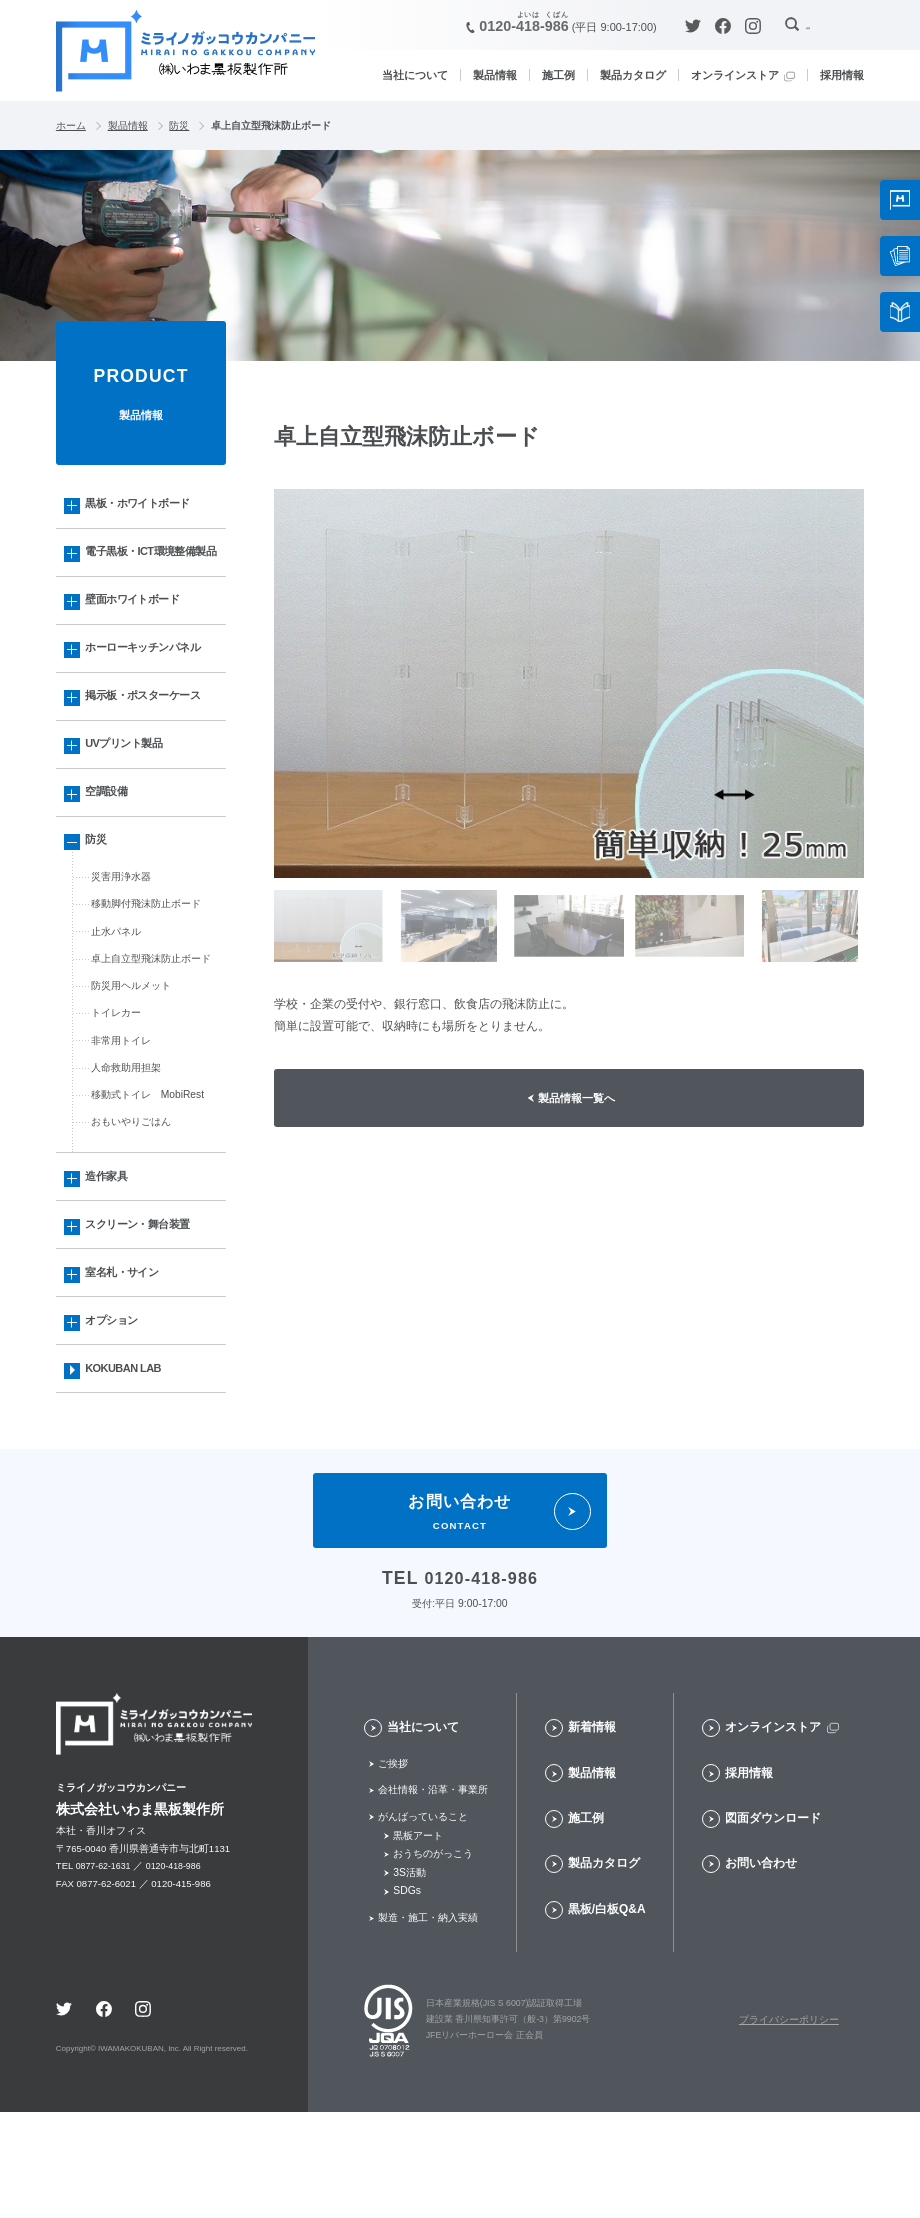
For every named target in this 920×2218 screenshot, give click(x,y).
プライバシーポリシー (789, 2125)
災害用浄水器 (124, 936)
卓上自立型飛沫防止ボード (157, 1025)
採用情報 (842, 75)
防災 (179, 125)
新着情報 (592, 1832)
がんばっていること (423, 1921)
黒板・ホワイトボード (145, 507)
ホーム (71, 125)
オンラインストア (735, 75)
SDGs (407, 1996)
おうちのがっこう (433, 1958)
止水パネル (118, 995)
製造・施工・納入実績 (428, 2022)
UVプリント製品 (130, 790)
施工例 (558, 75)
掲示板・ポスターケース (150, 738)
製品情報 (495, 75)
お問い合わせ (761, 1969)
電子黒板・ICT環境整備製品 (148, 570)
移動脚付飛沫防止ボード (151, 966)
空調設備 (111, 842)
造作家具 (111, 1259)
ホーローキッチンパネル (150, 685)
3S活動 (409, 1977)
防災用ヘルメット (135, 1054)
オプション (116, 1416)
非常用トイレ (124, 1114)
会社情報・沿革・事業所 (433, 1894)
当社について (415, 75)
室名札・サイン (128, 1364)
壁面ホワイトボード (139, 633)
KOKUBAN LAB (129, 1469)
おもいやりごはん (135, 1203)
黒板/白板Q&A (607, 2014)
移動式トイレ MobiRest (153, 1173)
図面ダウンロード (773, 1923)
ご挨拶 (393, 1868)
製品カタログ (633, 75)
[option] (569, 684)
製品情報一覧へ (579, 1100)
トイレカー (118, 1084)
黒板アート (418, 1940)
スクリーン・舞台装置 (145, 1312)
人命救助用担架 (129, 1143)
